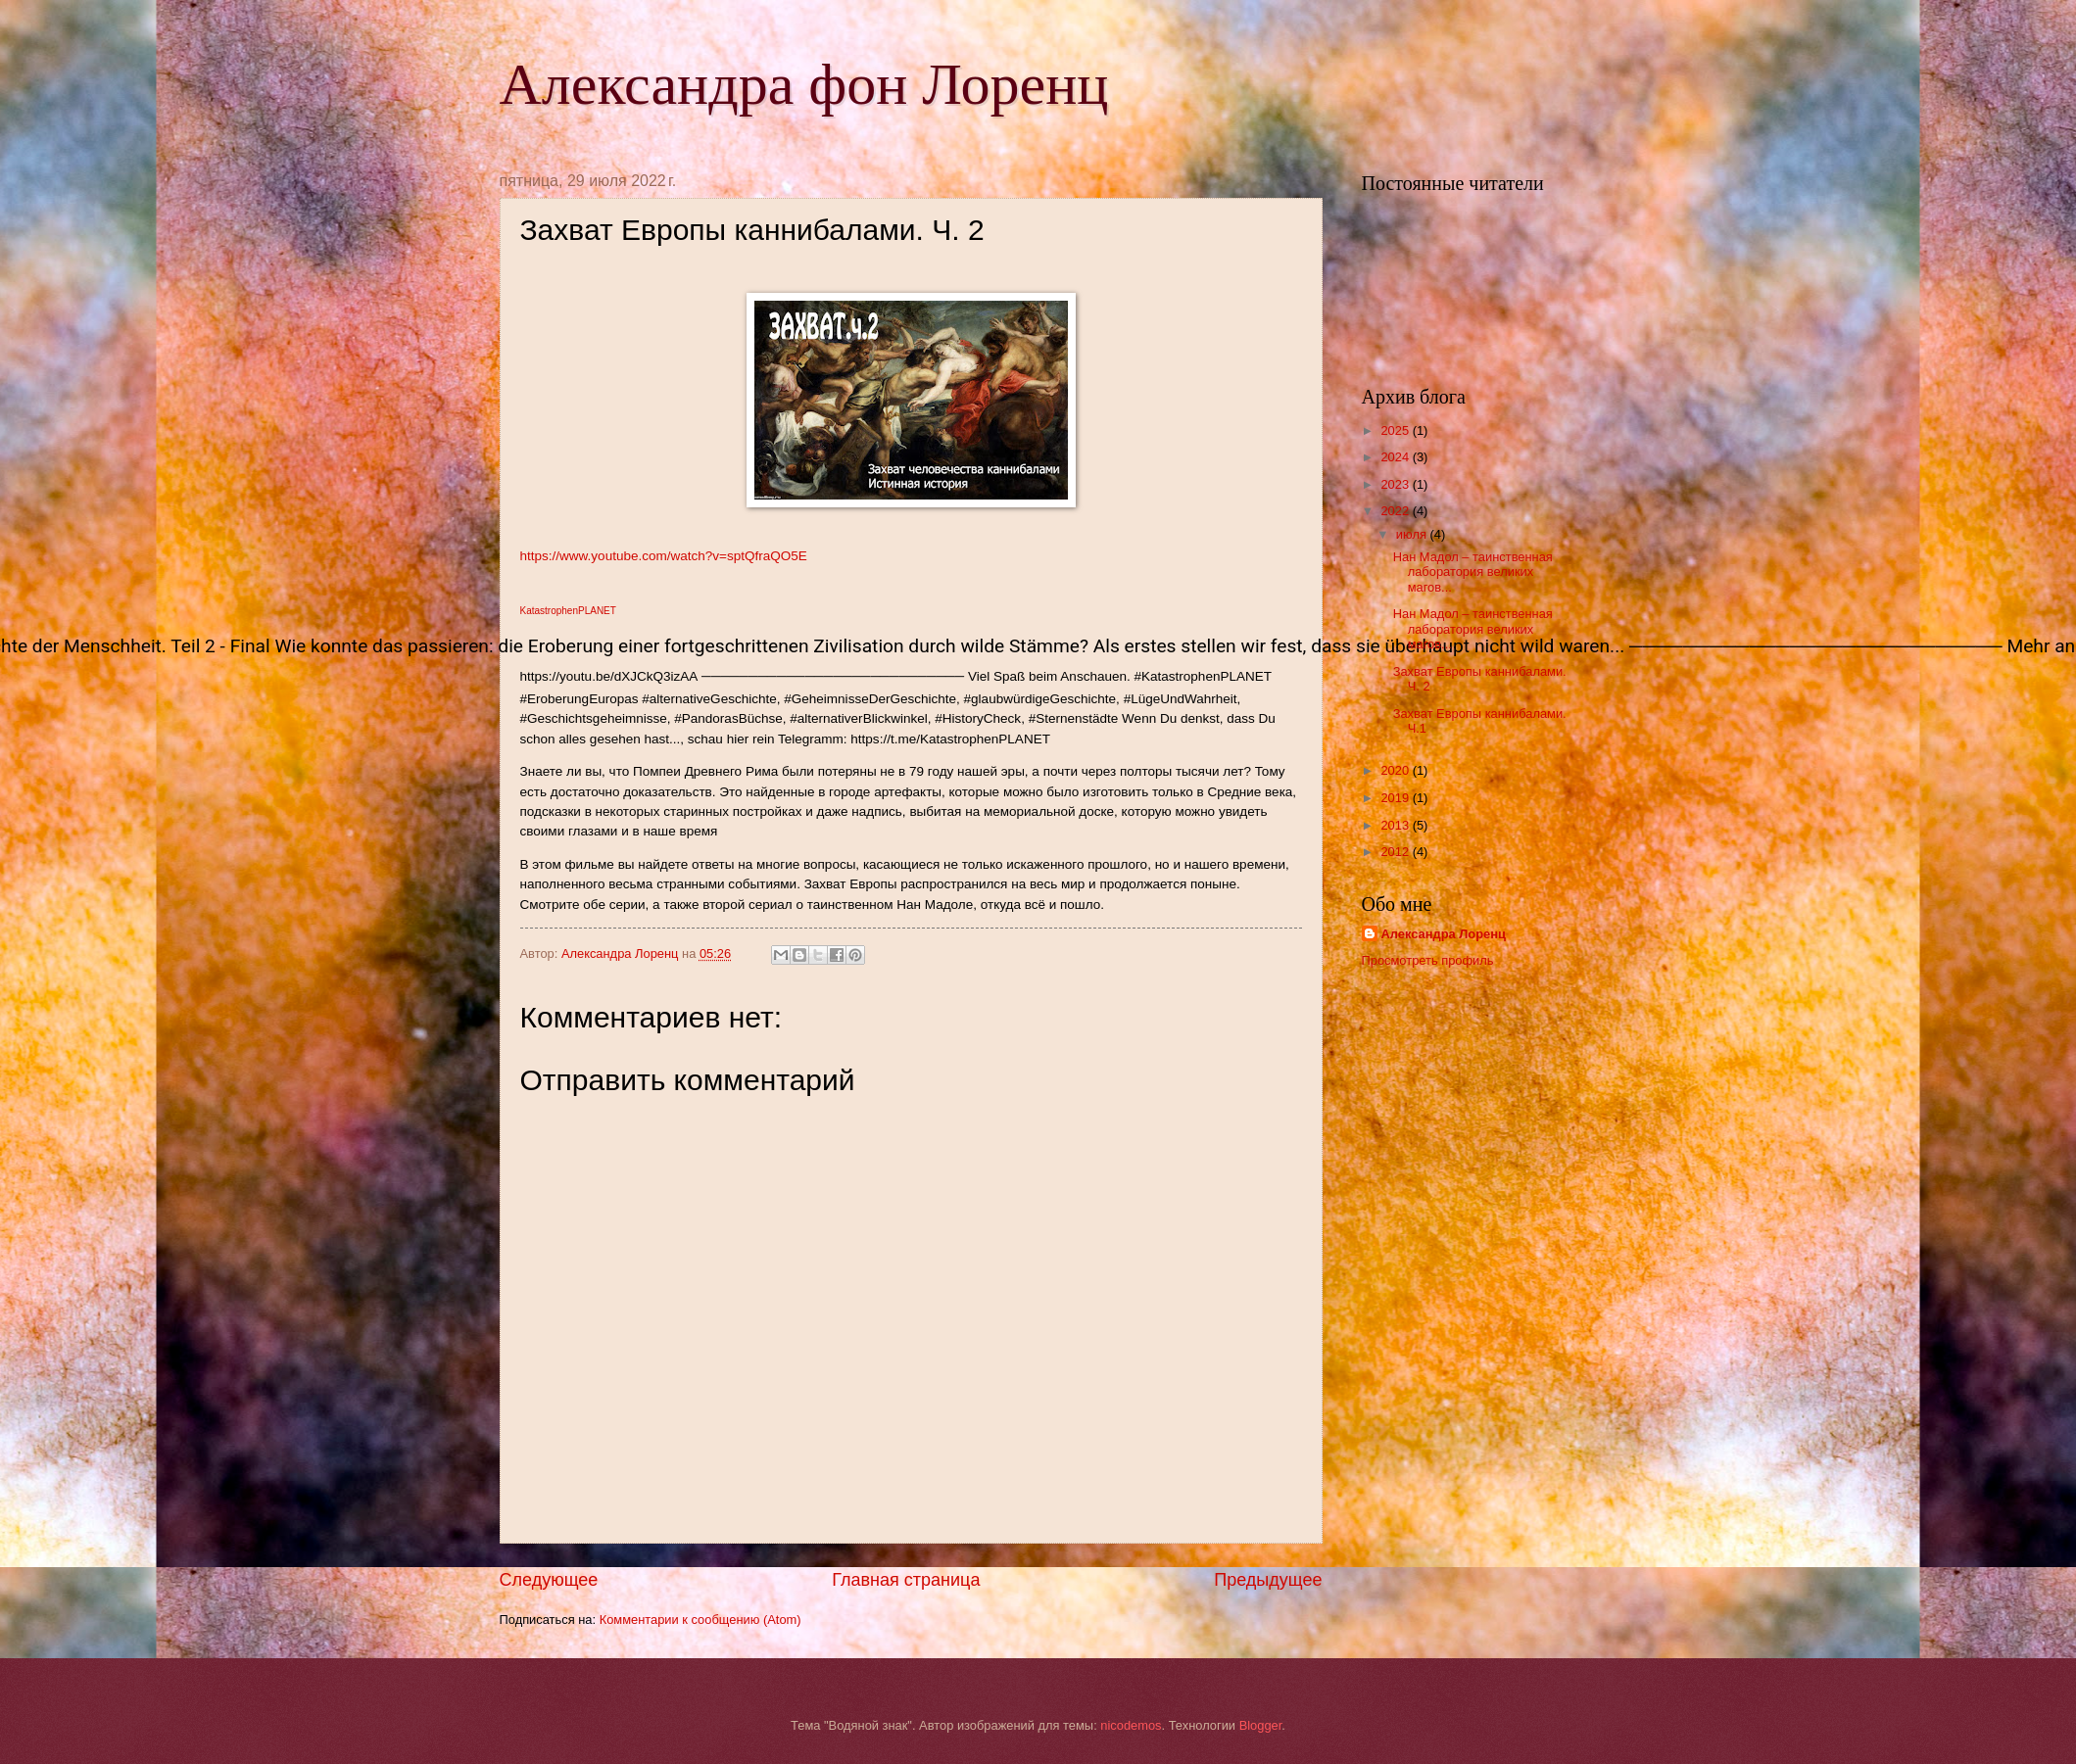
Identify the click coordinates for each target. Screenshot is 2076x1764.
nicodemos (1130, 1725)
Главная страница (906, 1580)
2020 (1396, 770)
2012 (1396, 851)
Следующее (549, 1580)
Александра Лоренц (1443, 934)
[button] (911, 647)
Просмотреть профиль (1428, 960)
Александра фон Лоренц (804, 84)
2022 (1396, 510)
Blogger (1260, 1725)
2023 (1396, 484)
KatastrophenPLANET (568, 610)
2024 (1396, 457)
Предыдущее (1268, 1580)
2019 (1396, 797)
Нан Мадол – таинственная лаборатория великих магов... (1473, 572)
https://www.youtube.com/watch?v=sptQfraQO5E (663, 555)
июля (1413, 534)
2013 (1396, 825)
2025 (1396, 430)
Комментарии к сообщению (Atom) (700, 1619)
